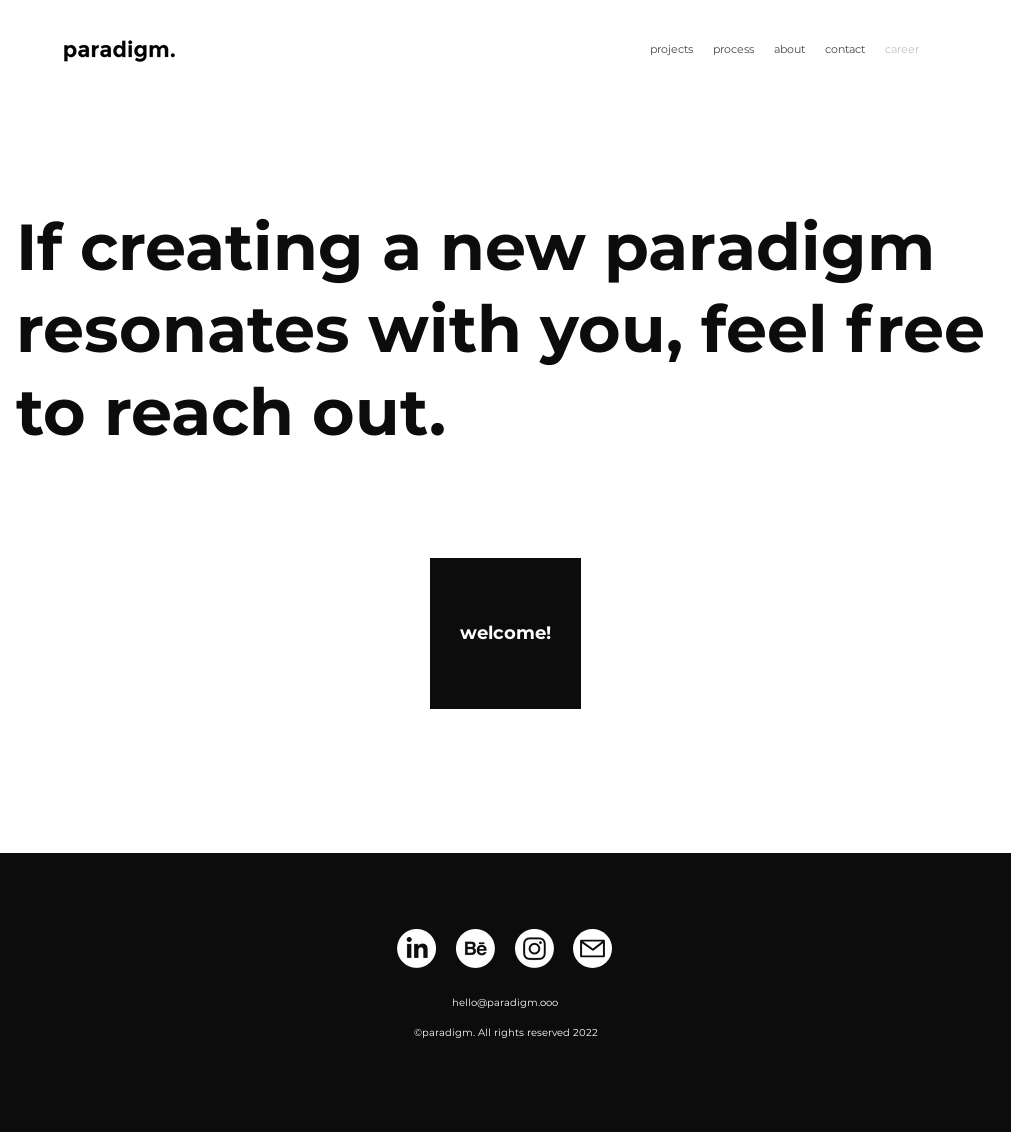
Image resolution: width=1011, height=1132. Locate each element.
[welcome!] (505, 633)
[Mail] (592, 948)
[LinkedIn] (416, 948)
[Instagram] (534, 948)
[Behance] (475, 948)
